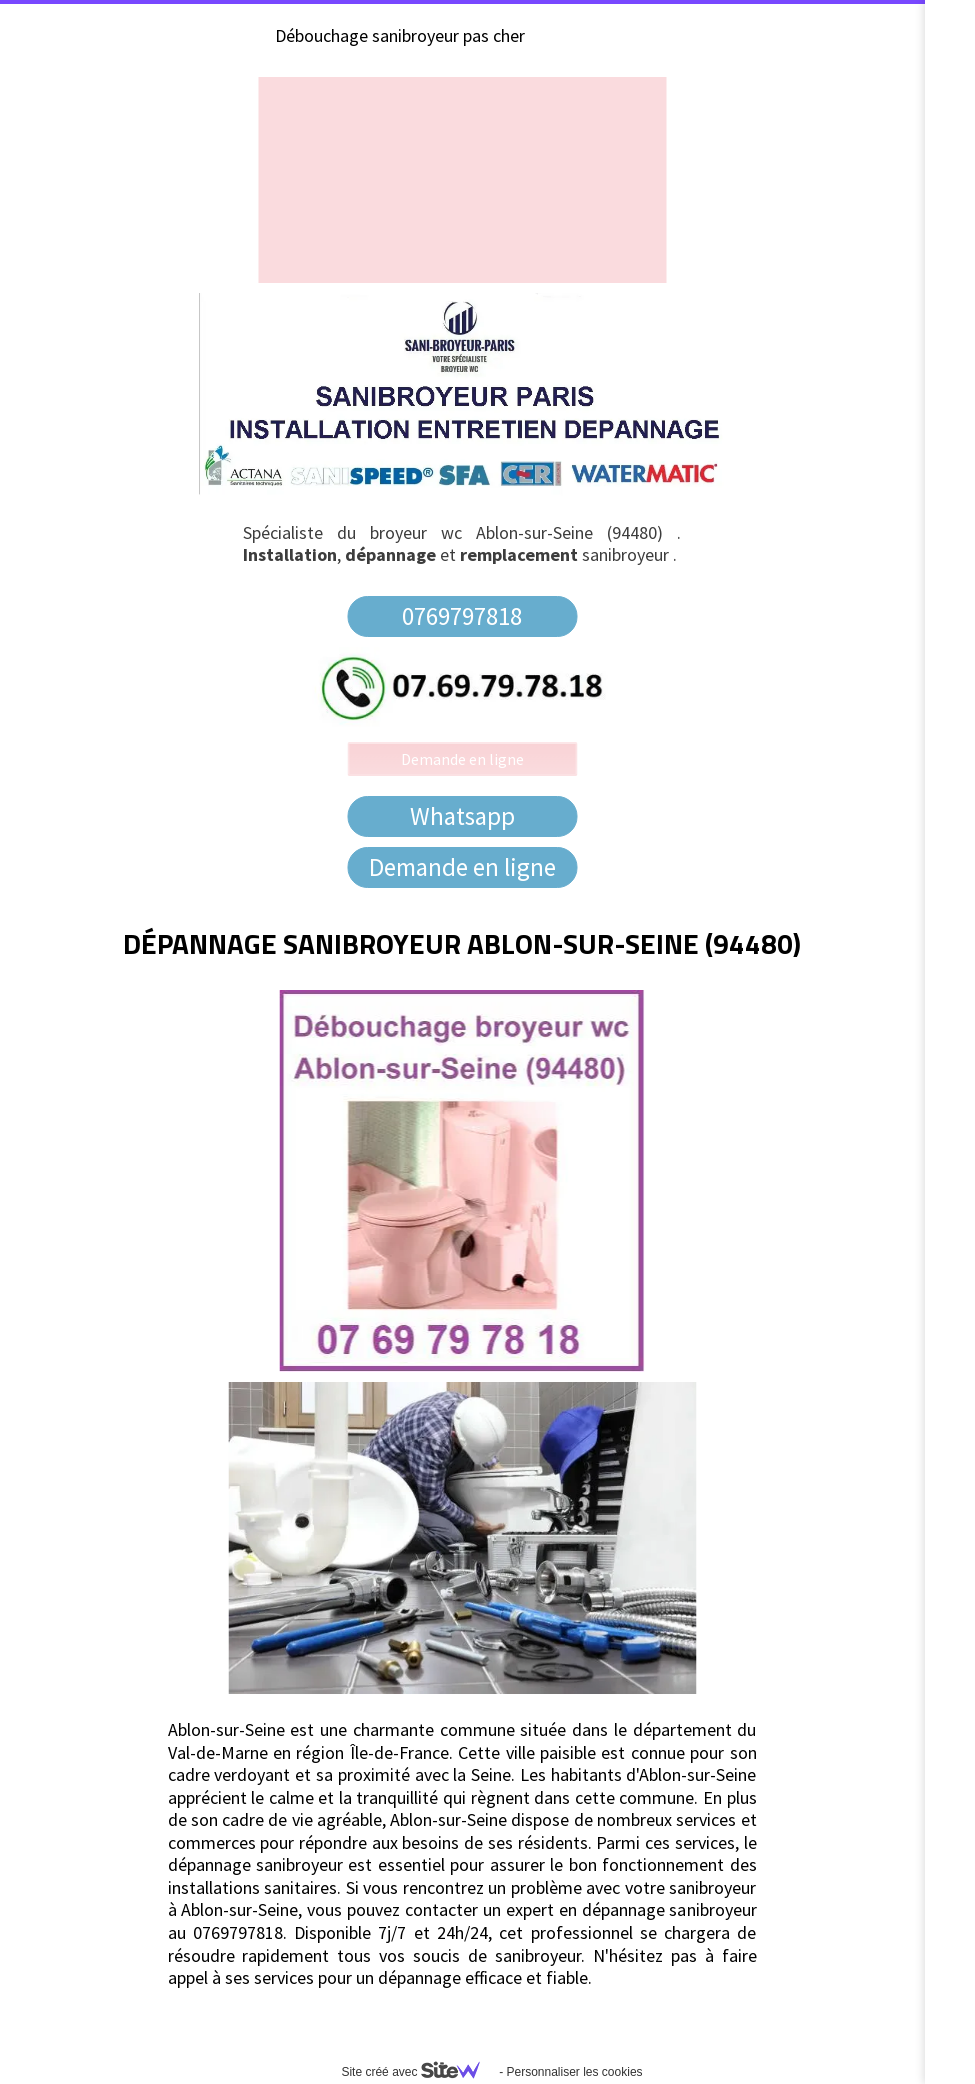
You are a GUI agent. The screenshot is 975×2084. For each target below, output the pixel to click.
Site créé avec (418, 2072)
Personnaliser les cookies (574, 2072)
